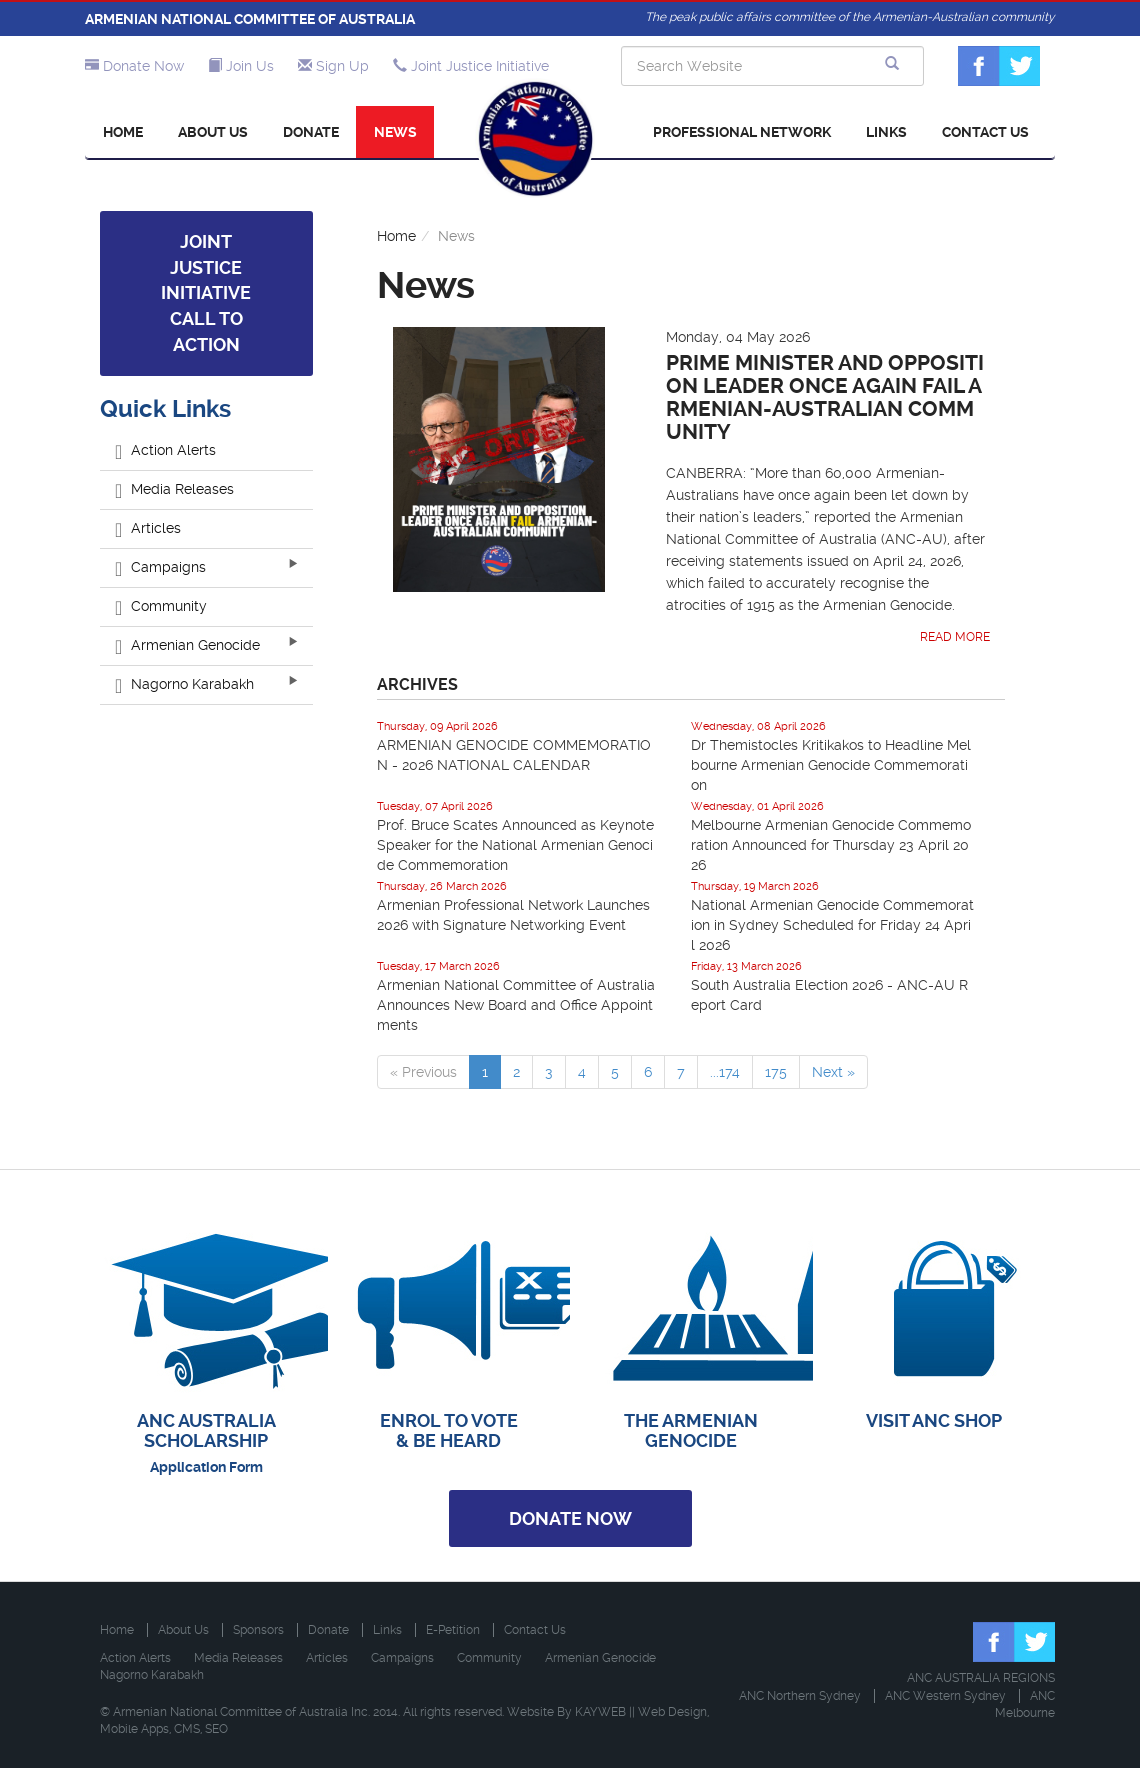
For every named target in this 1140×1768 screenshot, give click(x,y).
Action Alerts (165, 450)
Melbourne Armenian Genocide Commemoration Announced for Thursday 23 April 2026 (831, 845)
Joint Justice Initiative (471, 66)
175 (776, 1072)
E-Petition (453, 1630)
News (395, 132)
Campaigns (160, 567)
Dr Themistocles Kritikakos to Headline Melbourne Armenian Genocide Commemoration (831, 765)
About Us (213, 132)
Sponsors (258, 1630)
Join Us (241, 66)
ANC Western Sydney (945, 1696)
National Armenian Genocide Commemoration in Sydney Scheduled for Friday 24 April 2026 (832, 925)
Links (886, 132)
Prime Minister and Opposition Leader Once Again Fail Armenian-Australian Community (825, 397)
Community (161, 606)
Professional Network (742, 132)
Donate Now (134, 66)
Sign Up (333, 66)
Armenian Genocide (187, 645)
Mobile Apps (134, 1729)
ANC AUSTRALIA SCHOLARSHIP (206, 1430)
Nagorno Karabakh (184, 684)
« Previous (423, 1072)
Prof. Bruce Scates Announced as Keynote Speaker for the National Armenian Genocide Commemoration (515, 845)
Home (123, 132)
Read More (955, 637)
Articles (148, 528)
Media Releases (174, 489)
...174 (725, 1072)
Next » (833, 1072)
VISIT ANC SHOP (934, 1420)
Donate (311, 132)
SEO (216, 1729)
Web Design (672, 1712)
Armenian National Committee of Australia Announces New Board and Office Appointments (516, 1005)
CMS (187, 1729)
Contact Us (985, 132)
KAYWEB (600, 1712)
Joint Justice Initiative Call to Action (206, 293)
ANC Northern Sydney (800, 1696)
